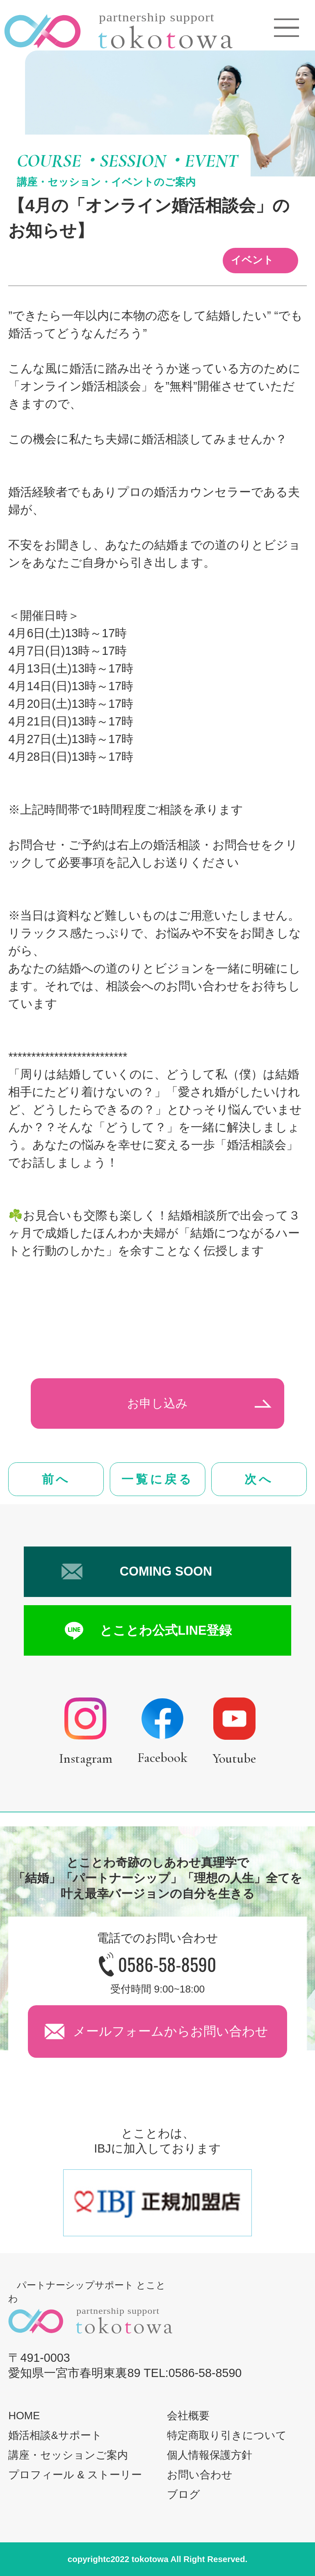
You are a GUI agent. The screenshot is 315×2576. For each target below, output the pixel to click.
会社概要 (188, 2415)
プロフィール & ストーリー (75, 2474)
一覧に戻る (157, 1479)
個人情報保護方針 (209, 2455)
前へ (56, 1479)
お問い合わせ (200, 2474)
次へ (258, 1479)
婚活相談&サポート (55, 2435)
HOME (24, 2415)
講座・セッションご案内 (68, 2455)
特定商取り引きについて (227, 2435)
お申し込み (157, 1403)
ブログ (183, 2494)
